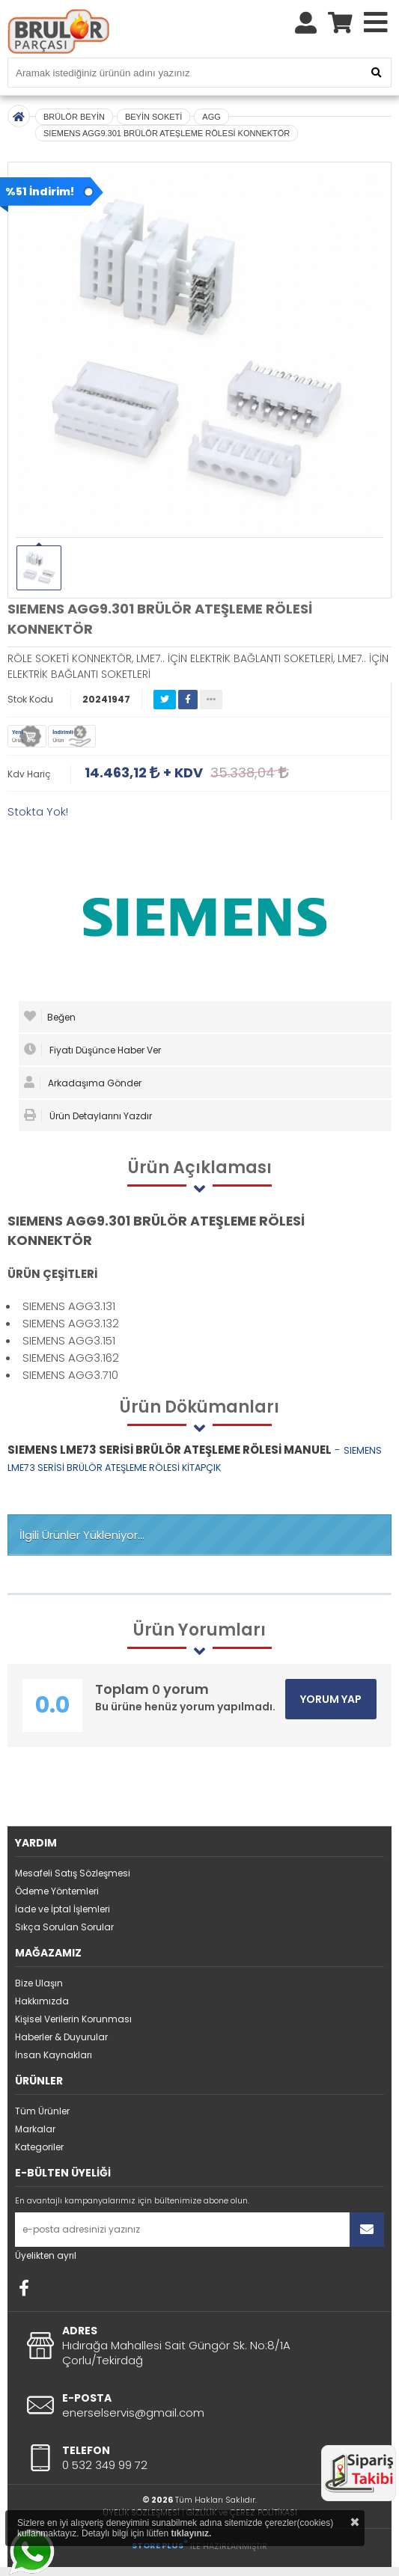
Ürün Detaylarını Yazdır (88, 1115)
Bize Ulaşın (39, 1983)
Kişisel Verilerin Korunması (73, 2019)
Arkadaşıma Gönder (82, 1082)
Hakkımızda (42, 2001)
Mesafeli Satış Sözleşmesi (72, 1873)
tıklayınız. (191, 2533)
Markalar (35, 2129)
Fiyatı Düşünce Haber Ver (92, 1049)
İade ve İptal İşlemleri (62, 1909)
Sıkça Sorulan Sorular (64, 1927)
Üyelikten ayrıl (45, 2255)
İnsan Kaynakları (53, 2055)
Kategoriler (39, 2147)
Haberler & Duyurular (61, 2037)
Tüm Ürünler (42, 2111)
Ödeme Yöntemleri (57, 1891)
